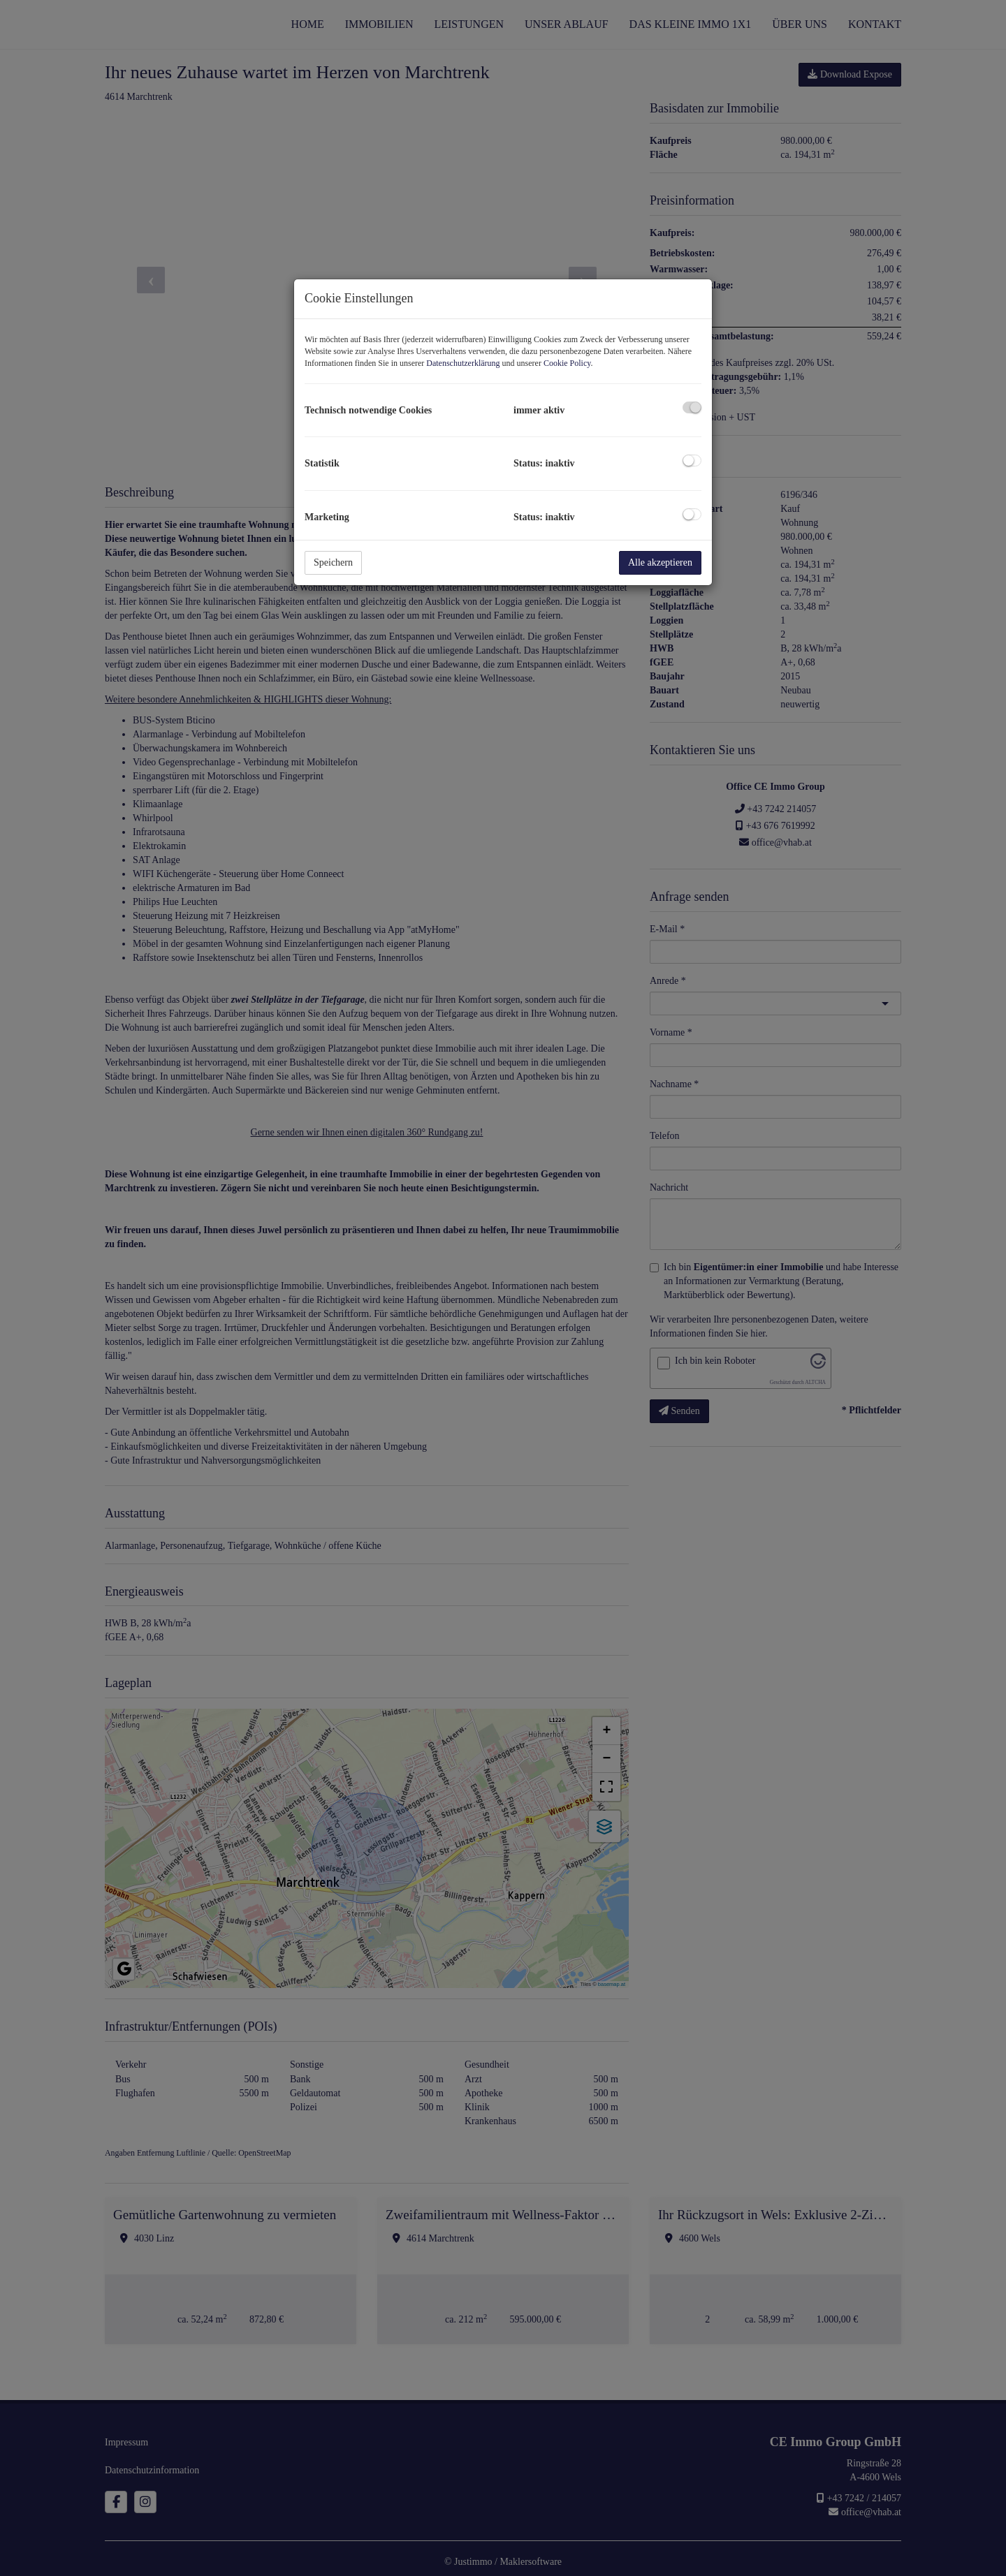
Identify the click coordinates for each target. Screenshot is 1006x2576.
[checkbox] (692, 407)
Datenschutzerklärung (463, 363)
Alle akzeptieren (660, 562)
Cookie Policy (567, 363)
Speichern (333, 562)
